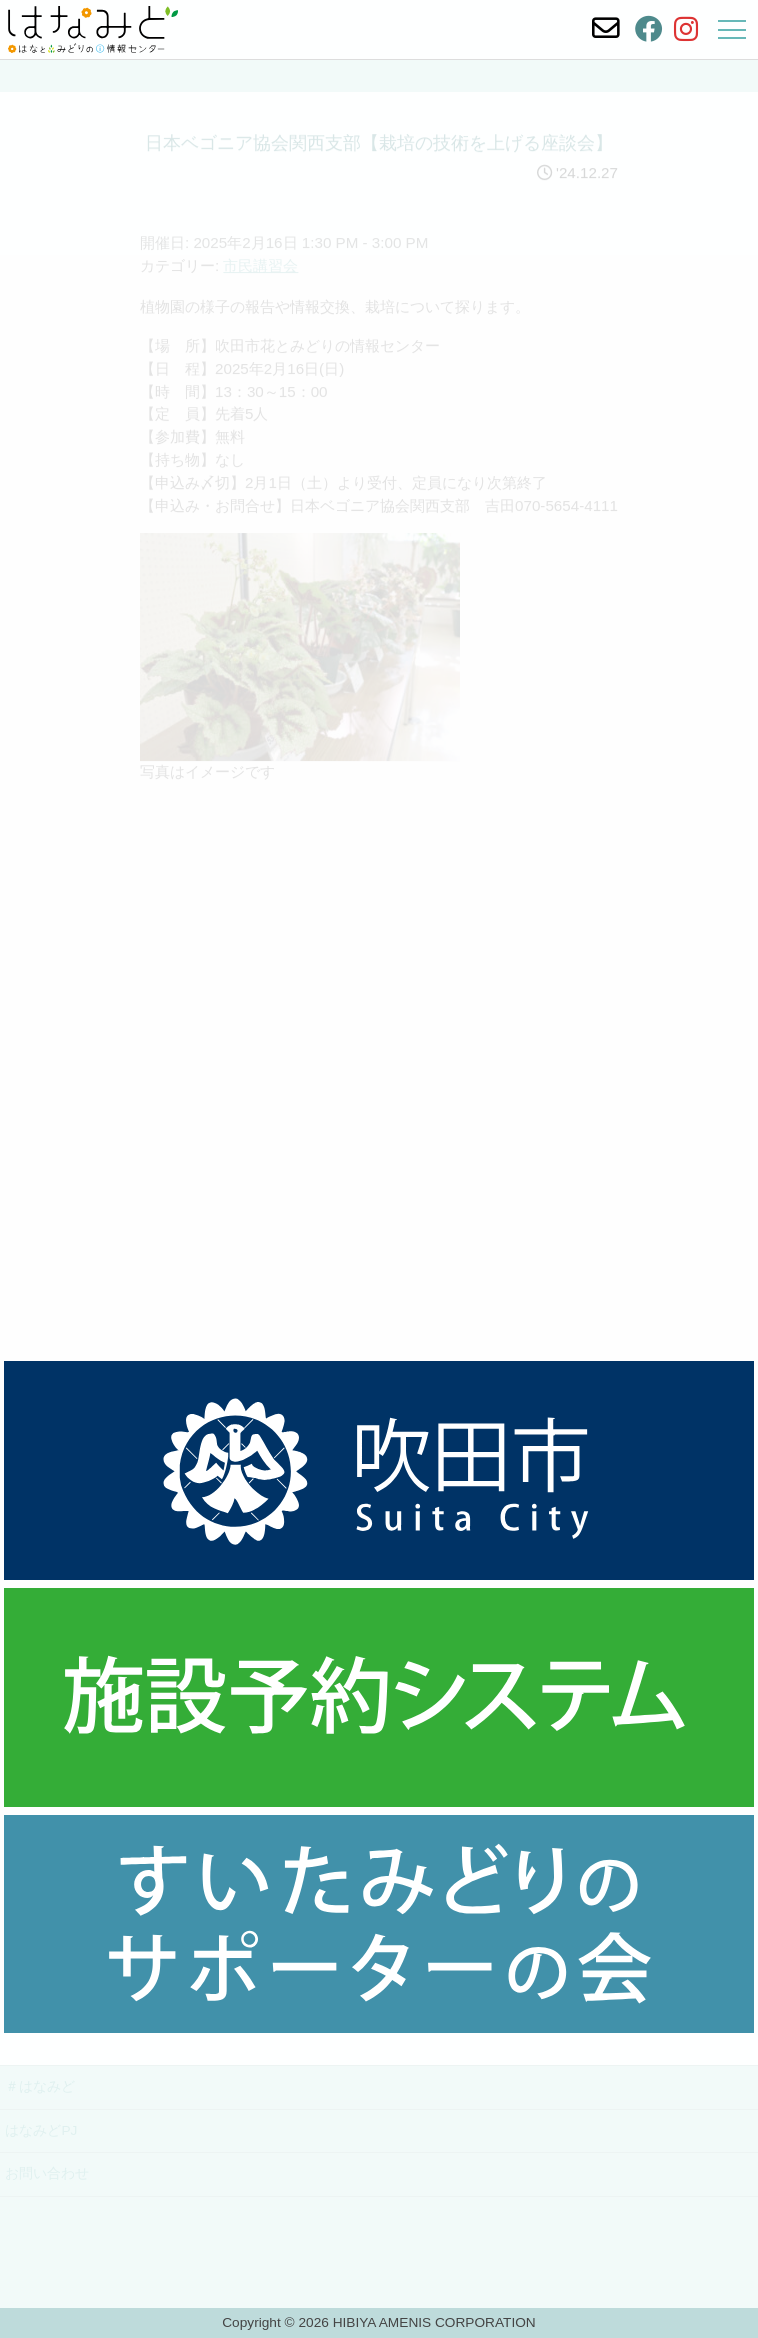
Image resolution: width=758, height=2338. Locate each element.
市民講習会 (260, 279)
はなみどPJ (41, 2130)
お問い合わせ (47, 2173)
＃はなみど (40, 2086)
